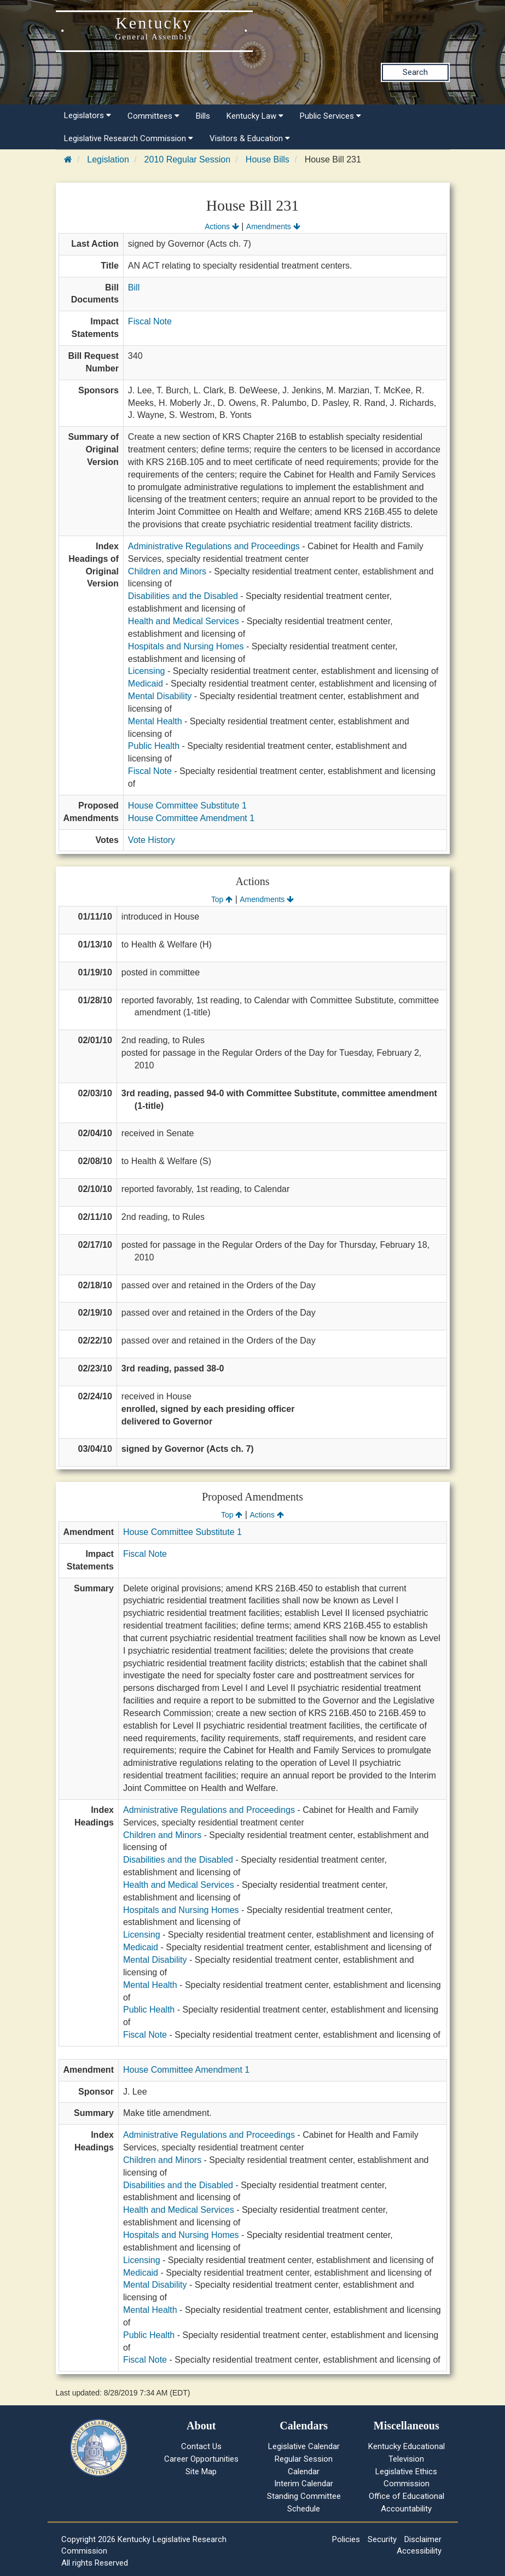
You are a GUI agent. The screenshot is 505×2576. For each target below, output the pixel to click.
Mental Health (155, 721)
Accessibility (419, 2551)
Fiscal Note (150, 321)
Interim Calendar (303, 2483)
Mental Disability (159, 696)
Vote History (151, 840)
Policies (346, 2539)
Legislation (108, 159)
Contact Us (201, 2446)
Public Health (153, 746)
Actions (222, 226)
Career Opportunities (201, 2459)
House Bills (267, 159)
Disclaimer (423, 2539)
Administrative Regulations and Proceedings (214, 546)
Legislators (87, 115)
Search (415, 72)
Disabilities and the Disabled (183, 596)
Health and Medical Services (183, 621)
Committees (153, 116)
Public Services (330, 116)
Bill (134, 287)
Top (222, 899)
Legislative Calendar (304, 2446)
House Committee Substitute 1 (187, 805)
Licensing (146, 671)
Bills (203, 116)
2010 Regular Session (187, 159)
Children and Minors (167, 571)
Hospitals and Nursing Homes (186, 646)
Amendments (273, 226)
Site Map (201, 2471)
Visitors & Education (250, 138)
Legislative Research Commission (128, 138)
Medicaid (145, 683)
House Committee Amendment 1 (191, 818)
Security (382, 2539)
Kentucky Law (255, 116)
